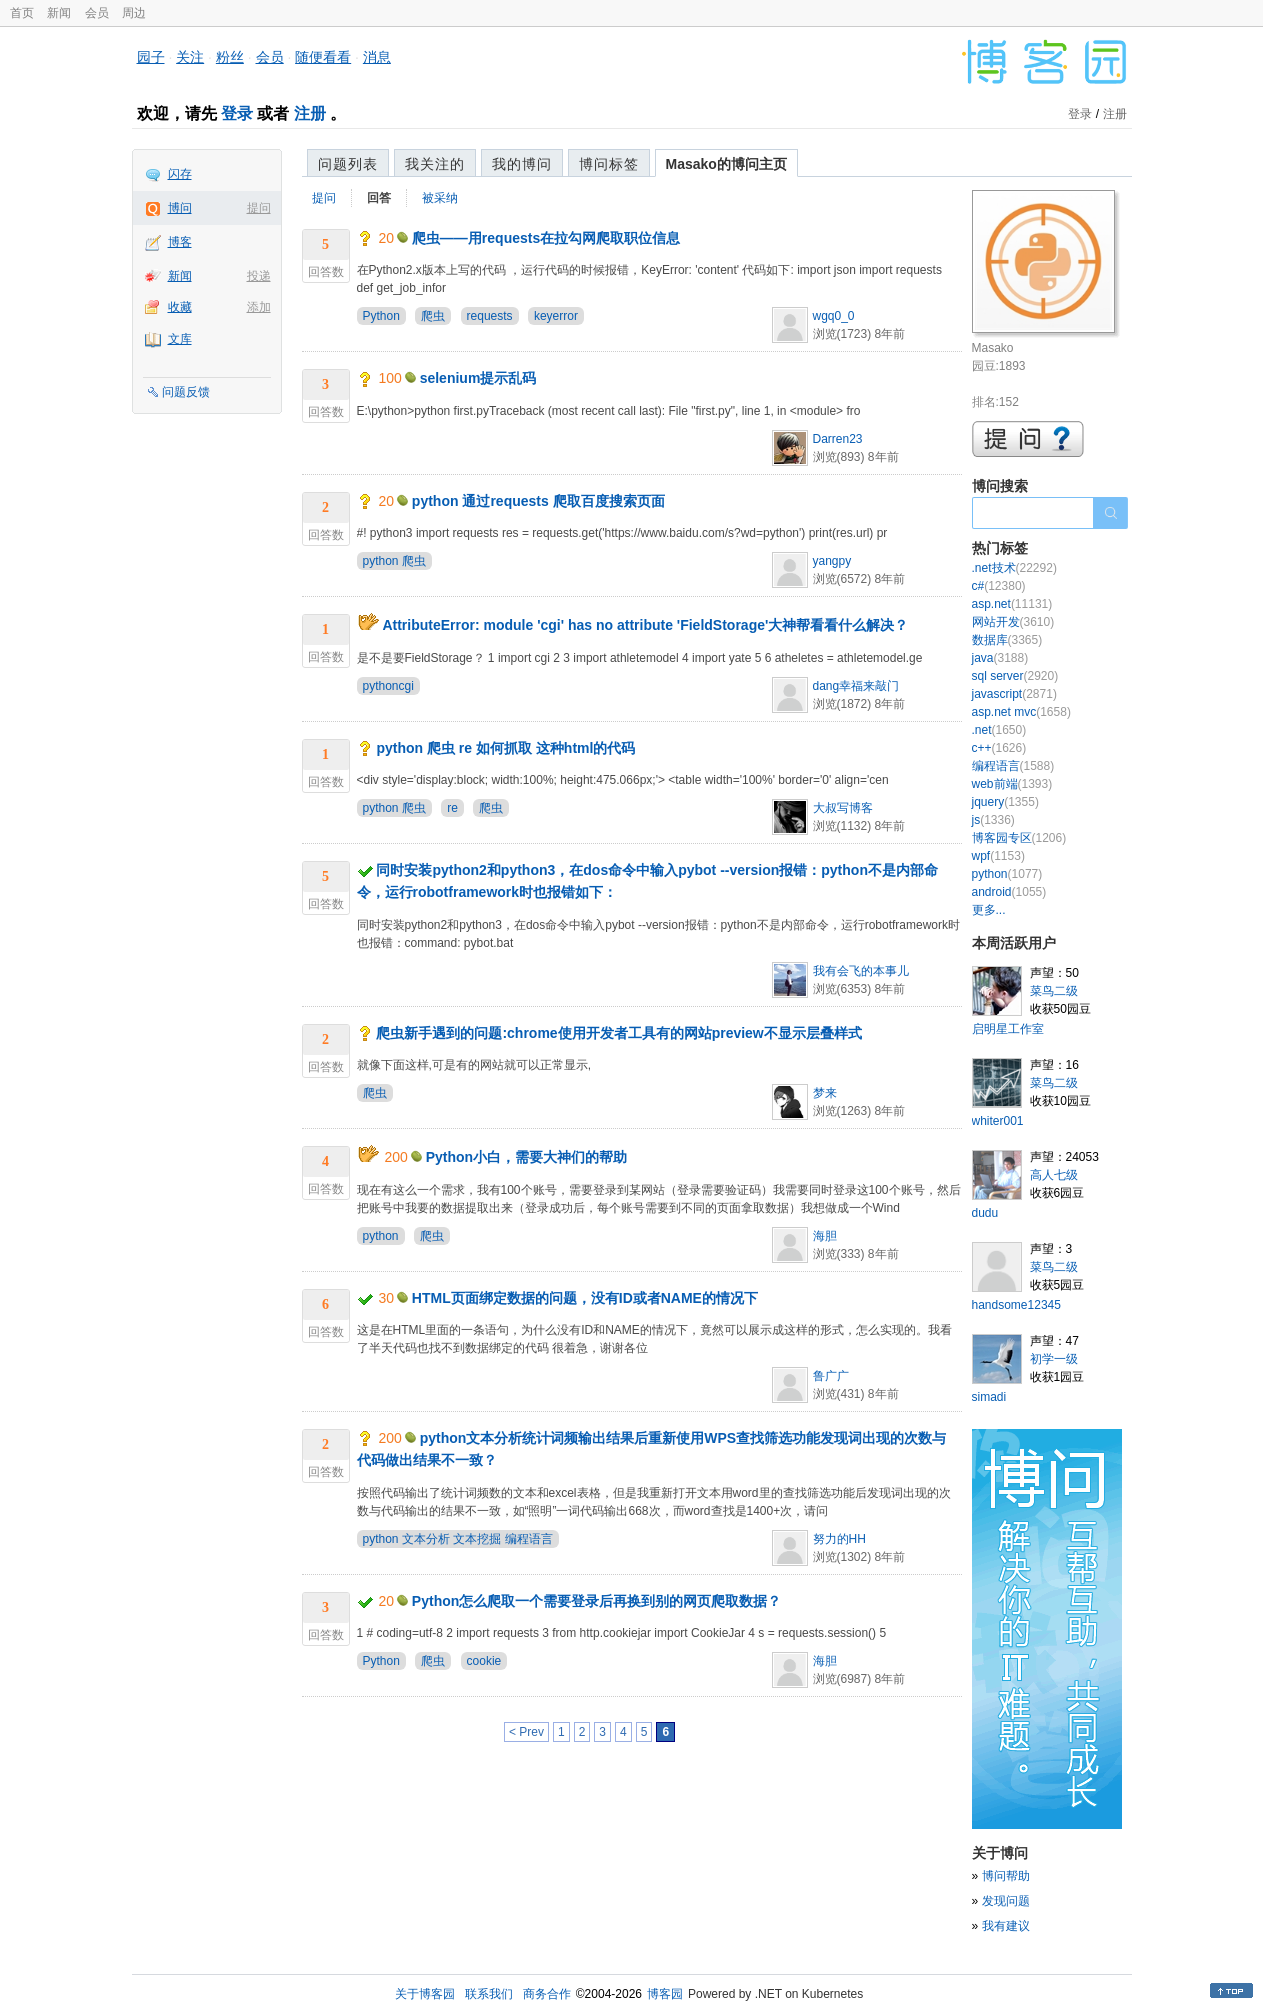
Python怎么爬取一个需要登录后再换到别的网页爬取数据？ (596, 1601)
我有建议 (1006, 1926)
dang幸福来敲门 (856, 686)
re (452, 808)
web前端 (1012, 784)
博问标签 (609, 164)
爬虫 (433, 316)
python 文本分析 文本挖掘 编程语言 (458, 1539)
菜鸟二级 (1054, 991)
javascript (1014, 694)
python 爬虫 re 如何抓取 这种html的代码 (505, 748)
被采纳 (440, 198)
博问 (180, 208)
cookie (484, 1661)
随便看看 (323, 57)
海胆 (825, 1236)
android (1009, 892)
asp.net (1012, 604)
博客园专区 (1019, 838)
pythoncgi (388, 686)
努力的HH (839, 1539)
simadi (989, 1397)
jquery (1005, 802)
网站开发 (1013, 622)
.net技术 (1014, 568)
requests (490, 316)
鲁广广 (831, 1376)
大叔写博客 (843, 808)
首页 (22, 13)
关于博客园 (425, 1994)
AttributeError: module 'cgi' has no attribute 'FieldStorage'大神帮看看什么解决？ (645, 625)
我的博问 (522, 164)
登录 (237, 113)
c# (999, 586)
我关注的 (435, 164)
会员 (97, 13)
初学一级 (1054, 1359)
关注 (190, 57)
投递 (259, 276)
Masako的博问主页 (726, 164)
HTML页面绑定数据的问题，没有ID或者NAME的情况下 (585, 1298)
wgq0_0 (834, 316)
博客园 (665, 1994)
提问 (259, 208)
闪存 (180, 174)
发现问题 (1006, 1901)
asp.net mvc (1021, 712)
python (381, 1236)
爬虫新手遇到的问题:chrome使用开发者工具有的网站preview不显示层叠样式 (618, 1033)
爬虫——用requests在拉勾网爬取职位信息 (546, 238)
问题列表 (348, 164)
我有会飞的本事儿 (861, 971)
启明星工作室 (1008, 1029)
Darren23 (838, 439)
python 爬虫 (394, 561)
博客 (180, 242)
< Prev (526, 1732)
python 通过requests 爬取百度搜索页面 (538, 501)
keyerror (556, 316)
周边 (134, 13)
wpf (998, 856)
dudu (985, 1213)
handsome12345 (1016, 1305)
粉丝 (230, 57)
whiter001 (998, 1121)
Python (381, 316)
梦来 (825, 1093)
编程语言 (1013, 766)
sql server (1015, 676)
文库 (180, 339)
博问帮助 (1006, 1876)
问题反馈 (186, 392)
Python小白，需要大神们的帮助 (526, 1157)
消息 (377, 57)
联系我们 (489, 1994)
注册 (310, 113)
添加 (259, 307)
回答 (379, 198)
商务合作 (547, 1994)
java (1000, 658)
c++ (999, 748)
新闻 (59, 13)
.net (999, 730)
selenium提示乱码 (478, 378)
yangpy (832, 561)
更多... (989, 910)
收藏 (180, 307)
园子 (151, 57)
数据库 (1007, 640)
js (993, 820)
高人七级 (1054, 1175)
